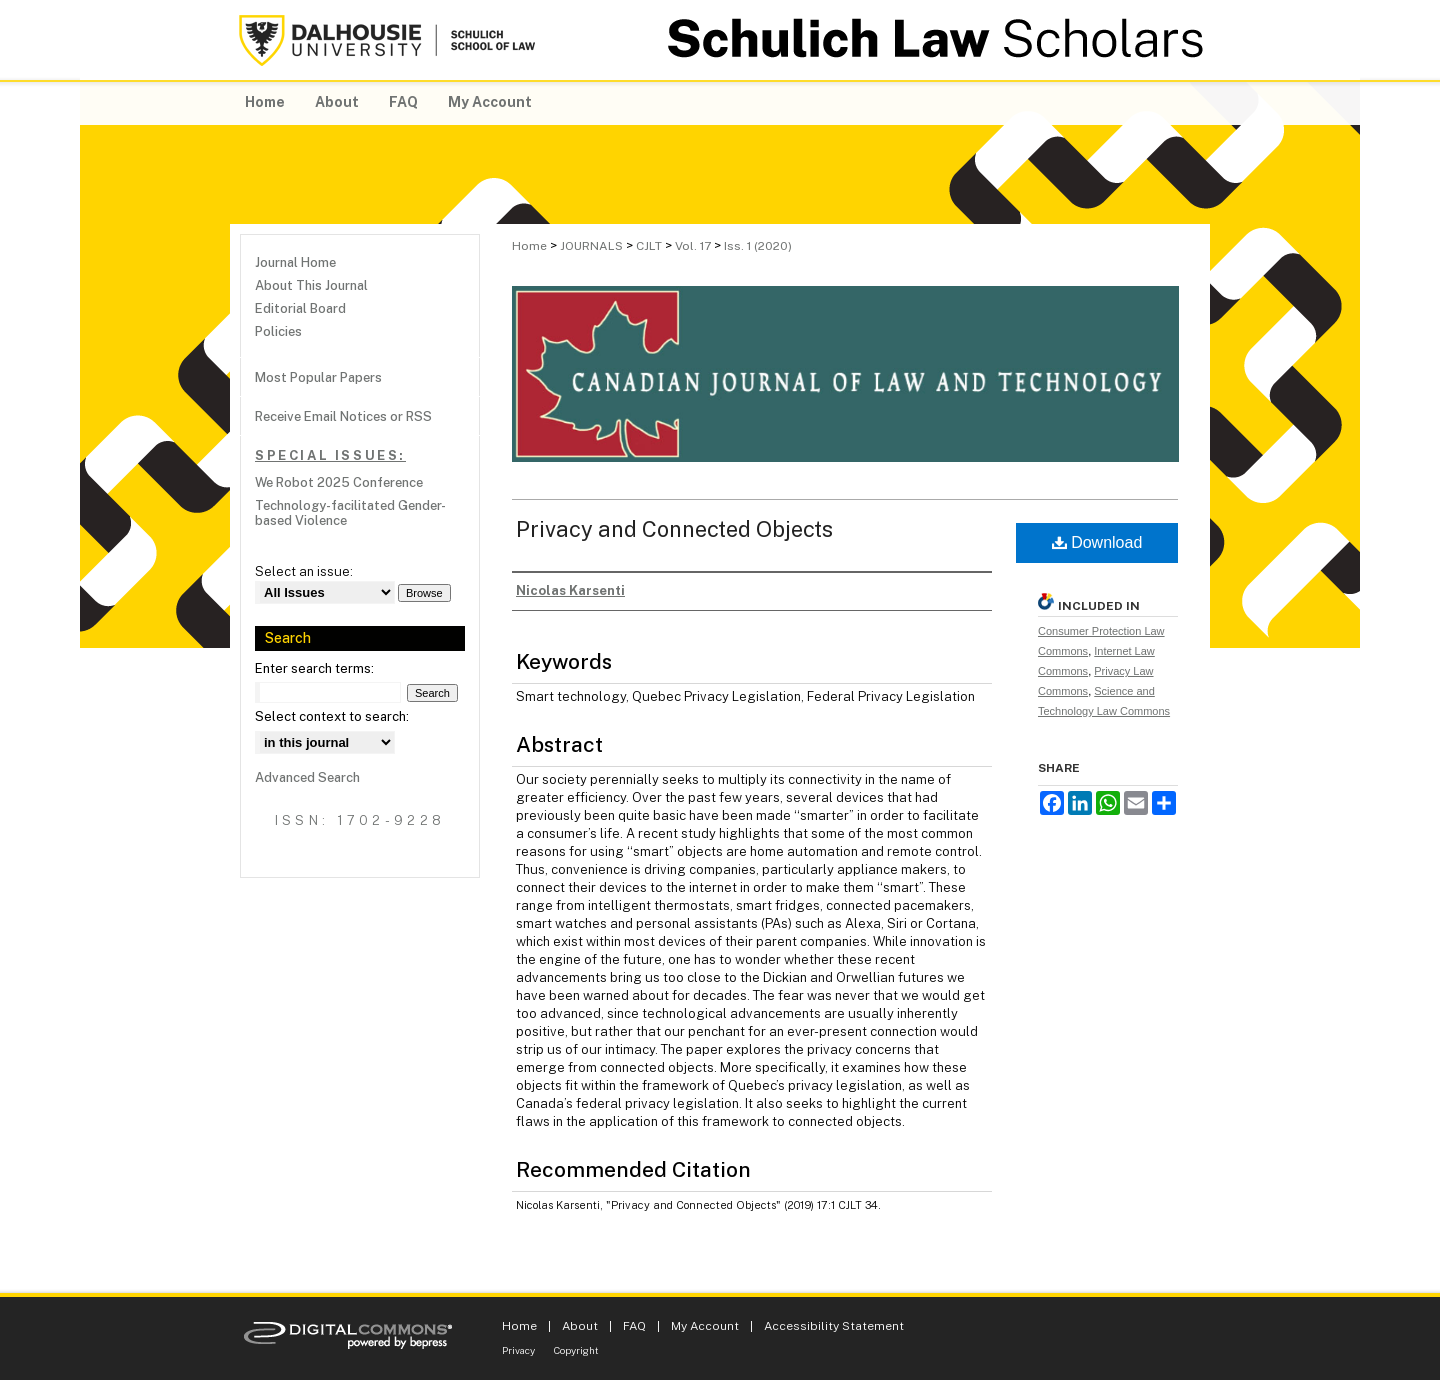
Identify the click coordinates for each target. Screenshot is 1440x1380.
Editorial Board (300, 308)
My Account (705, 1326)
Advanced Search (307, 777)
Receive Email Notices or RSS (343, 416)
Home (529, 246)
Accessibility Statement (834, 1326)
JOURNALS (591, 246)
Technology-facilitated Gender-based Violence (350, 513)
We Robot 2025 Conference (339, 482)
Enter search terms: (314, 668)
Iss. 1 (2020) (758, 246)
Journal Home (295, 262)
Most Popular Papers (318, 377)
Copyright (576, 1350)
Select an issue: (304, 571)
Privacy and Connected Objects (674, 529)
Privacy (518, 1350)
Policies (278, 331)
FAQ (634, 1326)
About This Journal (311, 285)
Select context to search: (332, 716)
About (580, 1326)
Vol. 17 (693, 246)
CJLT (649, 246)
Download (1097, 542)
